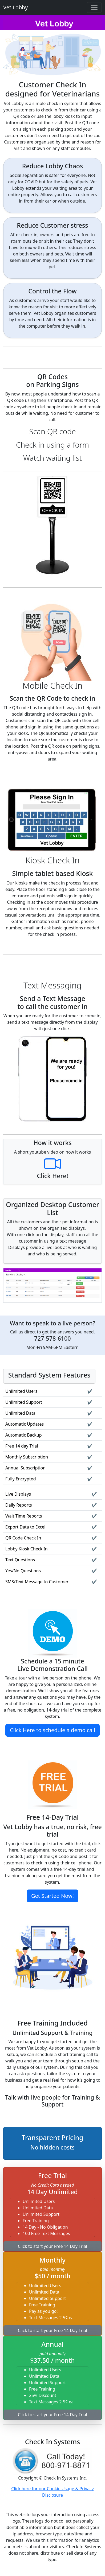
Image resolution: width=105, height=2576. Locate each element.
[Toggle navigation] (94, 7)
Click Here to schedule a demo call (52, 1730)
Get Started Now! (52, 1895)
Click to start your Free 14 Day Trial (52, 2246)
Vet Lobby (15, 7)
